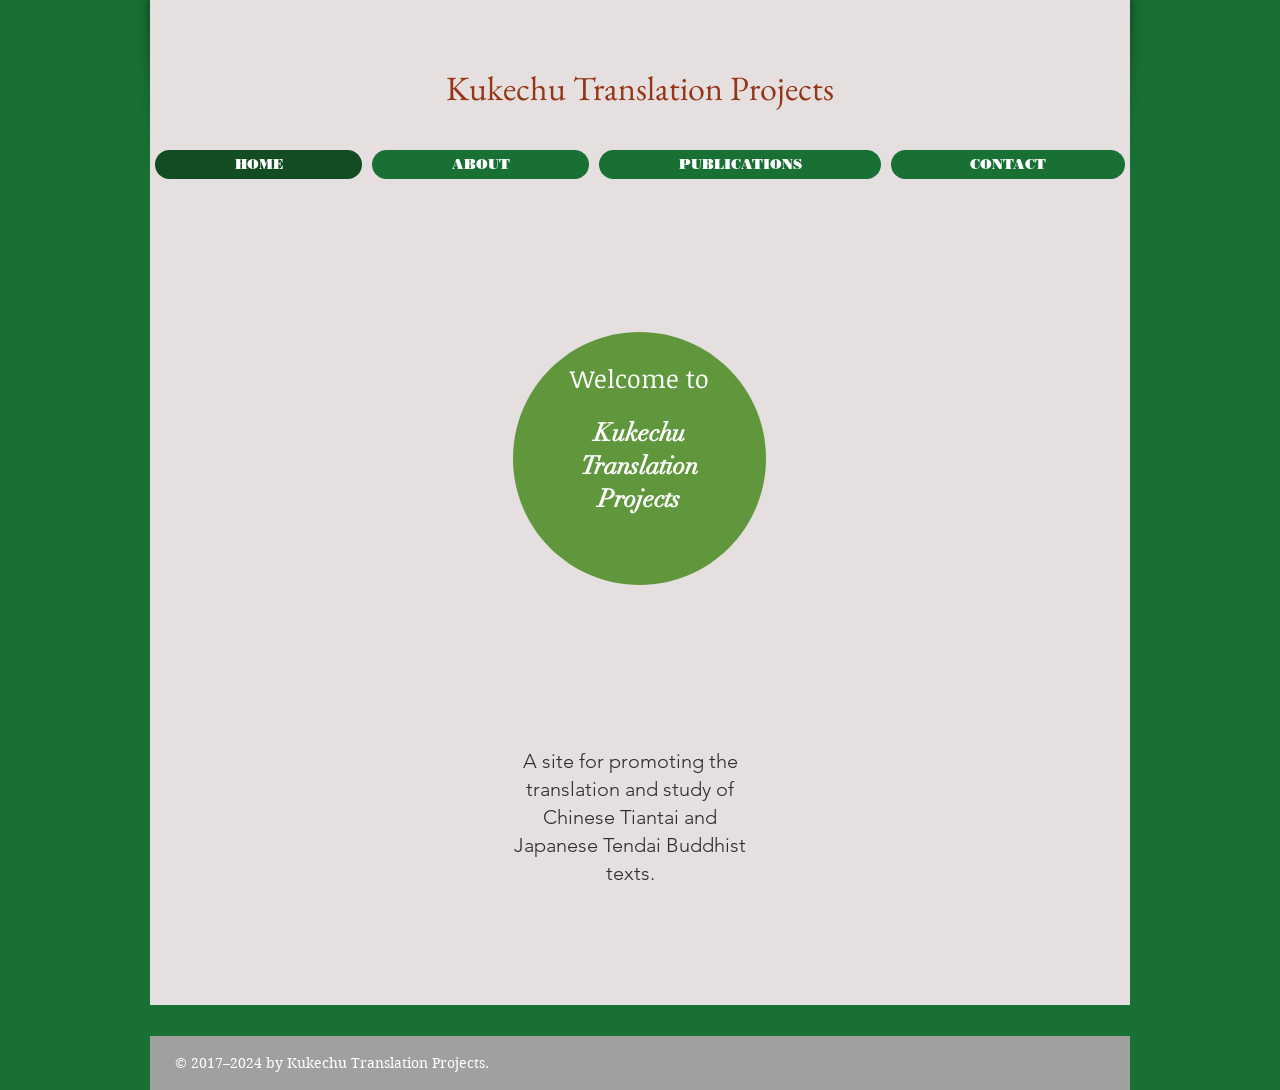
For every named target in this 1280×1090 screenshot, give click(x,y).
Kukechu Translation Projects (640, 88)
